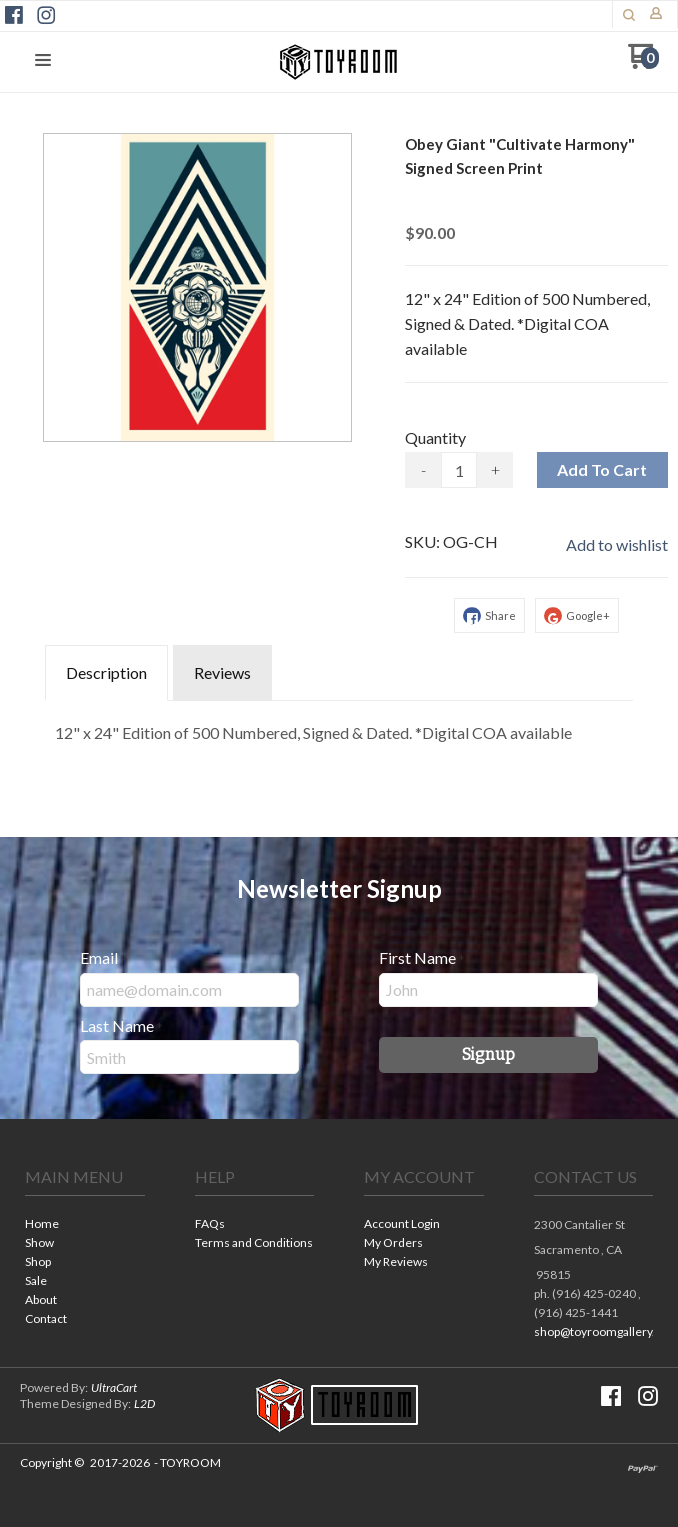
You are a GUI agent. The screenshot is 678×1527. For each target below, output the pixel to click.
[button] (43, 61)
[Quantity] (459, 470)
